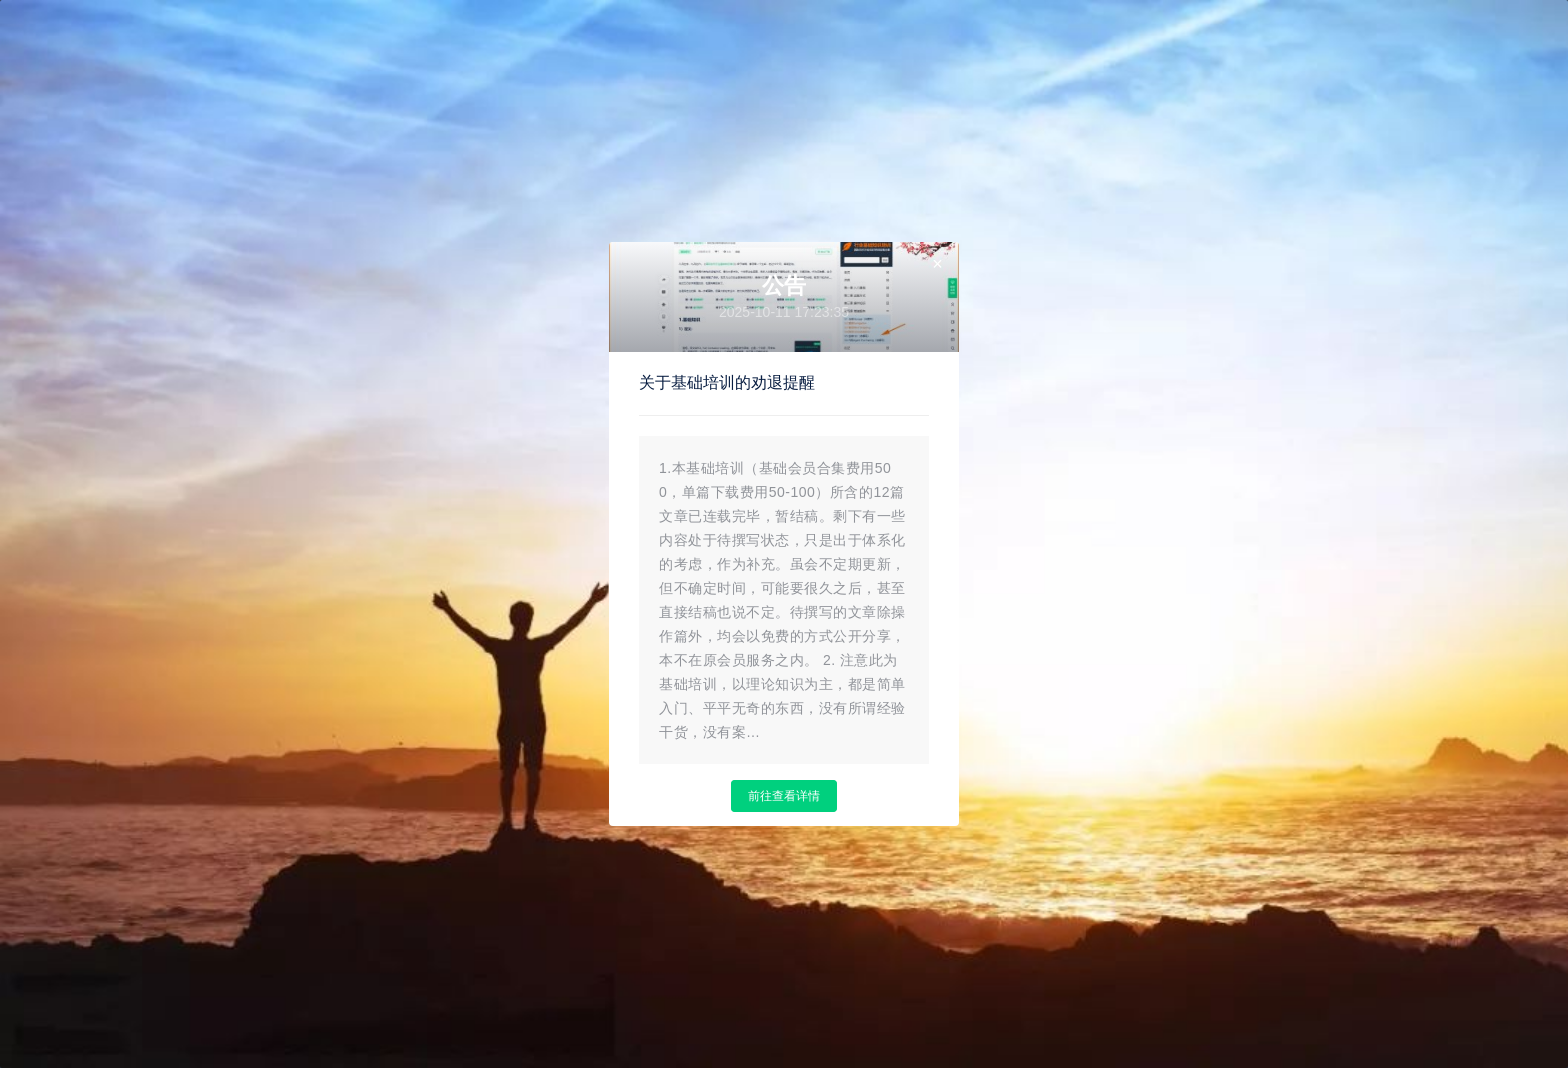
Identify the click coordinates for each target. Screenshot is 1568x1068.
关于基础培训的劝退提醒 (727, 382)
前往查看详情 (784, 796)
